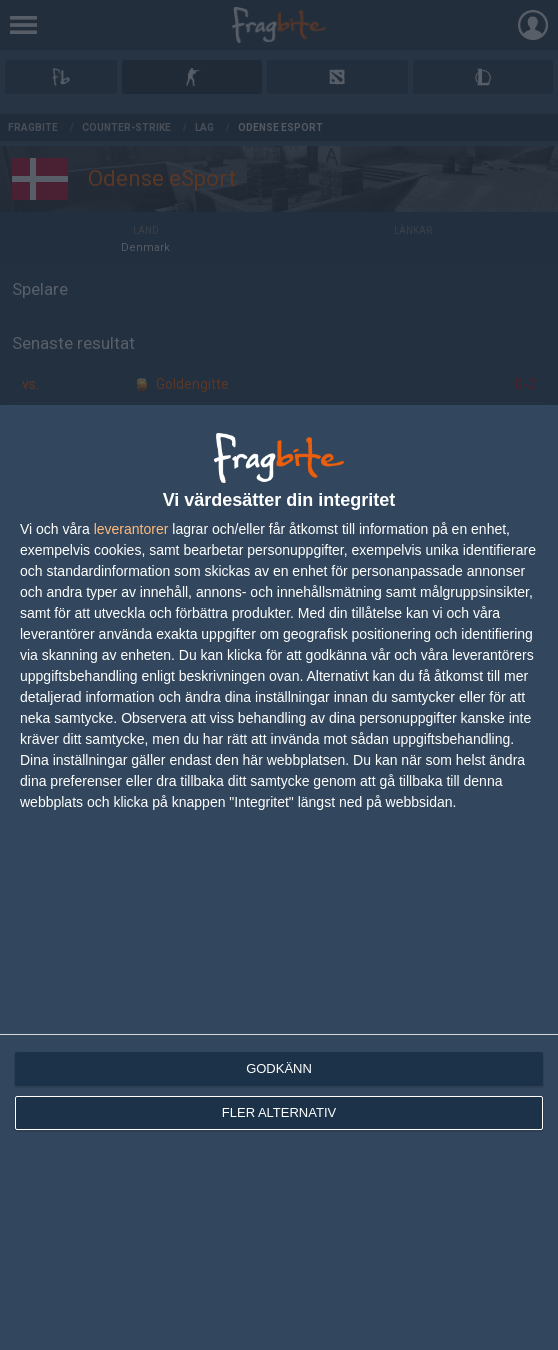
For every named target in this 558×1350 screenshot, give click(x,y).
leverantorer (131, 529)
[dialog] (279, 877)
